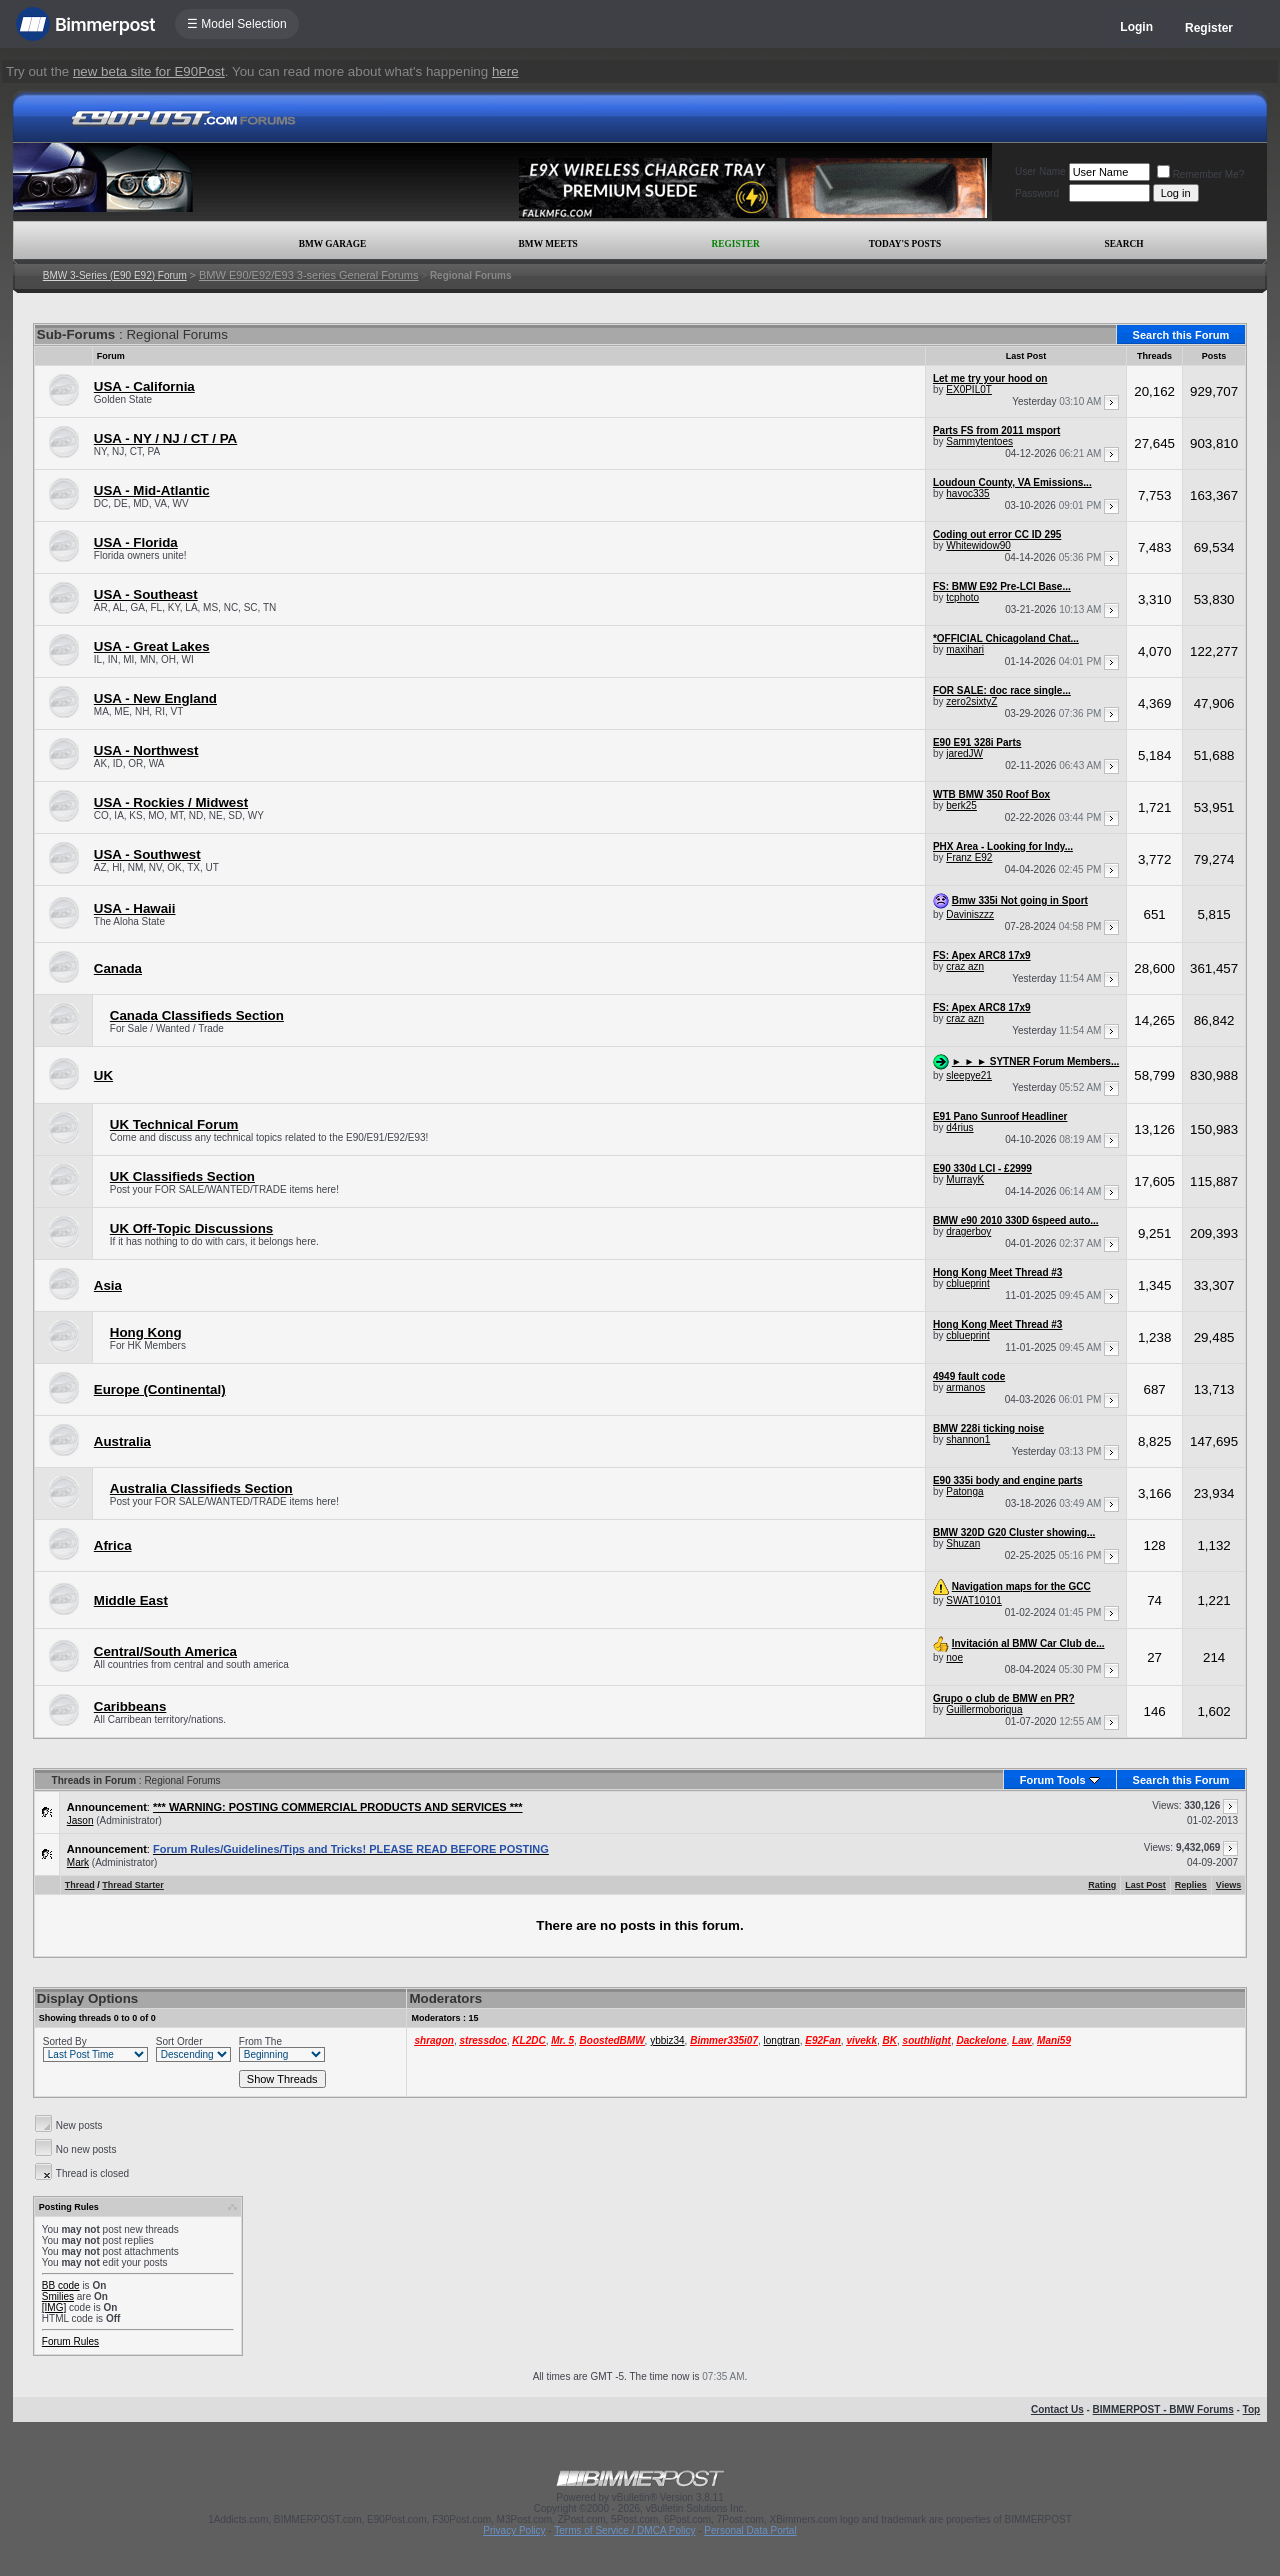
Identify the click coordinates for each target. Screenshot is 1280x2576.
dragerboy (968, 1231)
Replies (1191, 1885)
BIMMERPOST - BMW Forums (1163, 2409)
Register (1209, 28)
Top (1252, 2409)
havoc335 (967, 493)
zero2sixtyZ (971, 701)
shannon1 (968, 1439)
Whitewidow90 (978, 545)
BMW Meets (548, 244)
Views (1228, 1885)
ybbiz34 (667, 2040)
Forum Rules (70, 2341)
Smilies (58, 2296)
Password (1037, 193)
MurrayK (965, 1179)
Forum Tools (1053, 1780)
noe (954, 1657)
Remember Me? (1201, 174)
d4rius (959, 1127)
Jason (80, 1820)
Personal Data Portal (750, 2530)
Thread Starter (133, 1885)
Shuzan (963, 1543)
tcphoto (962, 597)
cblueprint (967, 1283)
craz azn (965, 966)
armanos (965, 1387)
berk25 (961, 805)
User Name (1040, 171)
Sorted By (65, 2041)
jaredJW (964, 753)
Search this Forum (1181, 335)
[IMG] (54, 2307)
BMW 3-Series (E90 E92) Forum (115, 275)
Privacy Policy (514, 2530)
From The (260, 2041)
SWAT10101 (974, 1600)
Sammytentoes (979, 441)
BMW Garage (332, 244)
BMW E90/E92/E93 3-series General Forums (308, 275)
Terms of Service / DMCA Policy (624, 2530)
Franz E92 (969, 857)
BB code (61, 2285)
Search (1124, 244)
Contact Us (1057, 2409)
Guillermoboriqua (984, 1709)
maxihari (965, 649)
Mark (78, 1862)
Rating (1102, 1885)
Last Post (1145, 1885)
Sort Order (179, 2041)
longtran (782, 2040)
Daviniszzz (970, 914)
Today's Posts (905, 244)
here (505, 71)
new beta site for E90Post (149, 71)
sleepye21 (969, 1075)
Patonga (964, 1491)
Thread (80, 1885)
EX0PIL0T (969, 389)
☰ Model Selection (237, 24)
